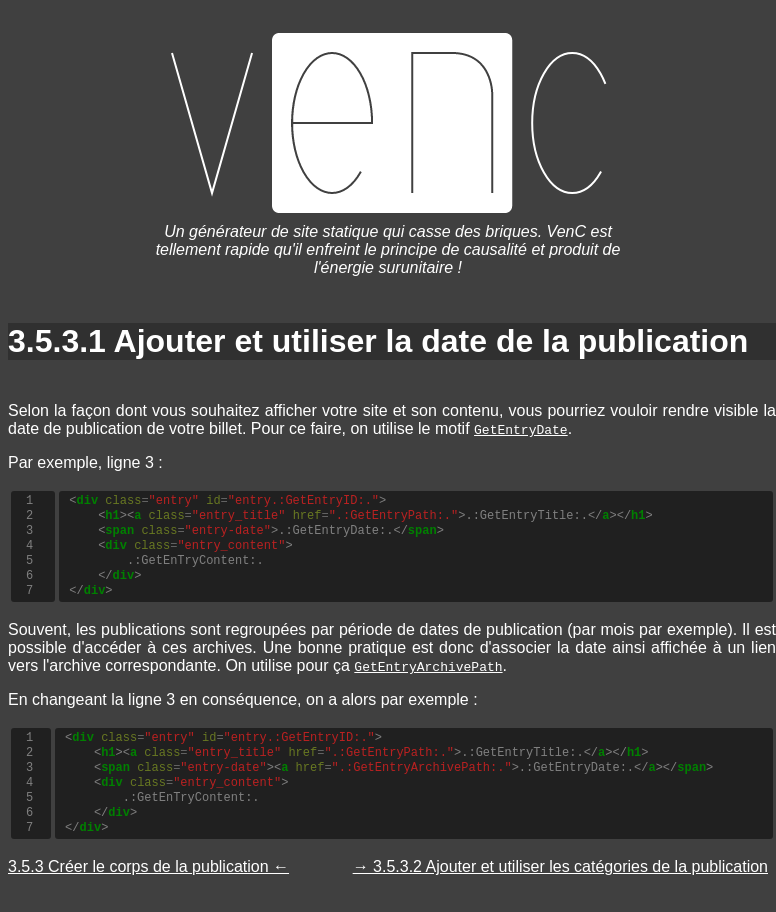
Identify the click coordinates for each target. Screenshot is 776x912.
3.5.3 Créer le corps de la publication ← (148, 866)
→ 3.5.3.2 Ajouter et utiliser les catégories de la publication (560, 866)
